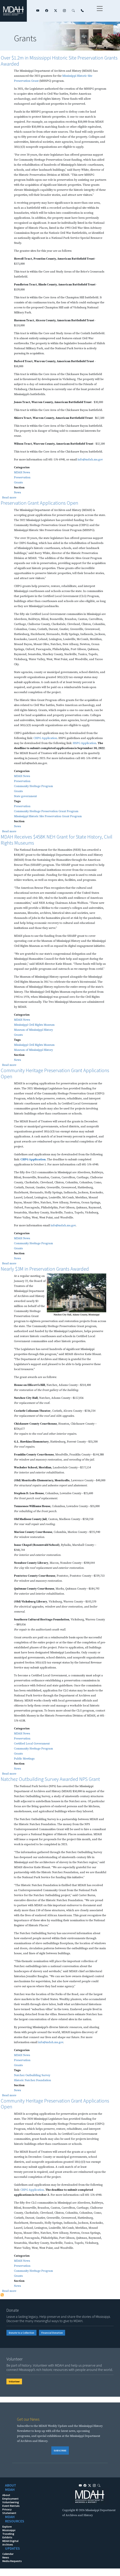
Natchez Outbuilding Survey (32, 2075)
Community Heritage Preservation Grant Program (46, 811)
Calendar (8, 2554)
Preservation (22, 477)
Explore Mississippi (8, 2528)
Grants (18, 482)
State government (25, 796)
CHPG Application (45, 738)
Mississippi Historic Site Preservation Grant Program (48, 816)
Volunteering (10, 2502)
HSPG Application (84, 743)
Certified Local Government (32, 1743)
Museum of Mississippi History (33, 1030)
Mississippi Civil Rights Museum (34, 1025)
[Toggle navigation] (99, 10)
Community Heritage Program (33, 786)
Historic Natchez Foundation (32, 2080)
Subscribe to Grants (2, 2294)
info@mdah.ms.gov (90, 459)
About (6, 2495)
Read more (9, 497)
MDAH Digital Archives (10, 2542)
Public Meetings (24, 1758)
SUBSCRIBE (60, 2450)
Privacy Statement (9, 2511)
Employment (10, 2498)
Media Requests (12, 2561)
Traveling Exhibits (8, 2535)
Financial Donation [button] (52, 2332)
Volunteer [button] (14, 2381)
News (17, 492)
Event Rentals (10, 2506)
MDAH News (22, 472)
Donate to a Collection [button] (21, 2332)
